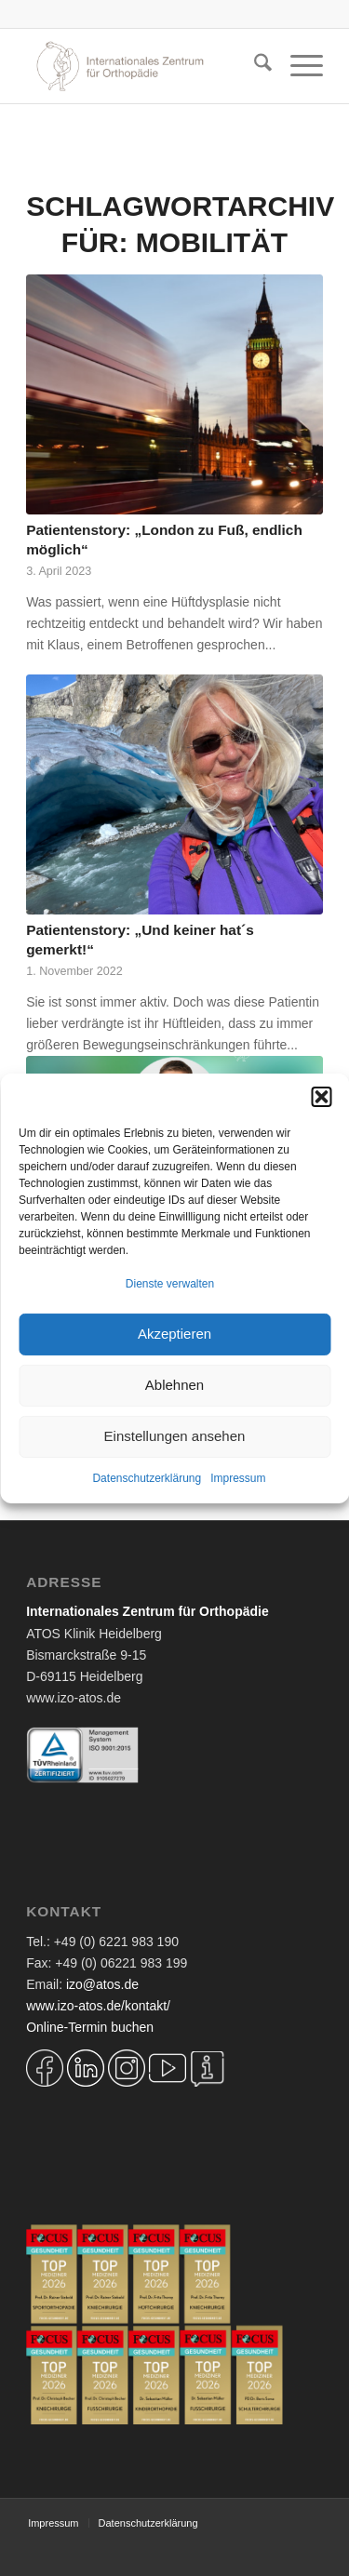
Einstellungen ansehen (175, 1436)
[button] (321, 1096)
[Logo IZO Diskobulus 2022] (144, 66)
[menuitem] (253, 66)
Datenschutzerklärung (146, 1478)
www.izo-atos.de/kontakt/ (98, 2005)
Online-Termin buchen (90, 2027)
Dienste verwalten (170, 1282)
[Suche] (253, 66)
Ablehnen (174, 1385)
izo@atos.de (102, 1984)
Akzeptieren (174, 1333)
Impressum (237, 1478)
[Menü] (297, 66)
